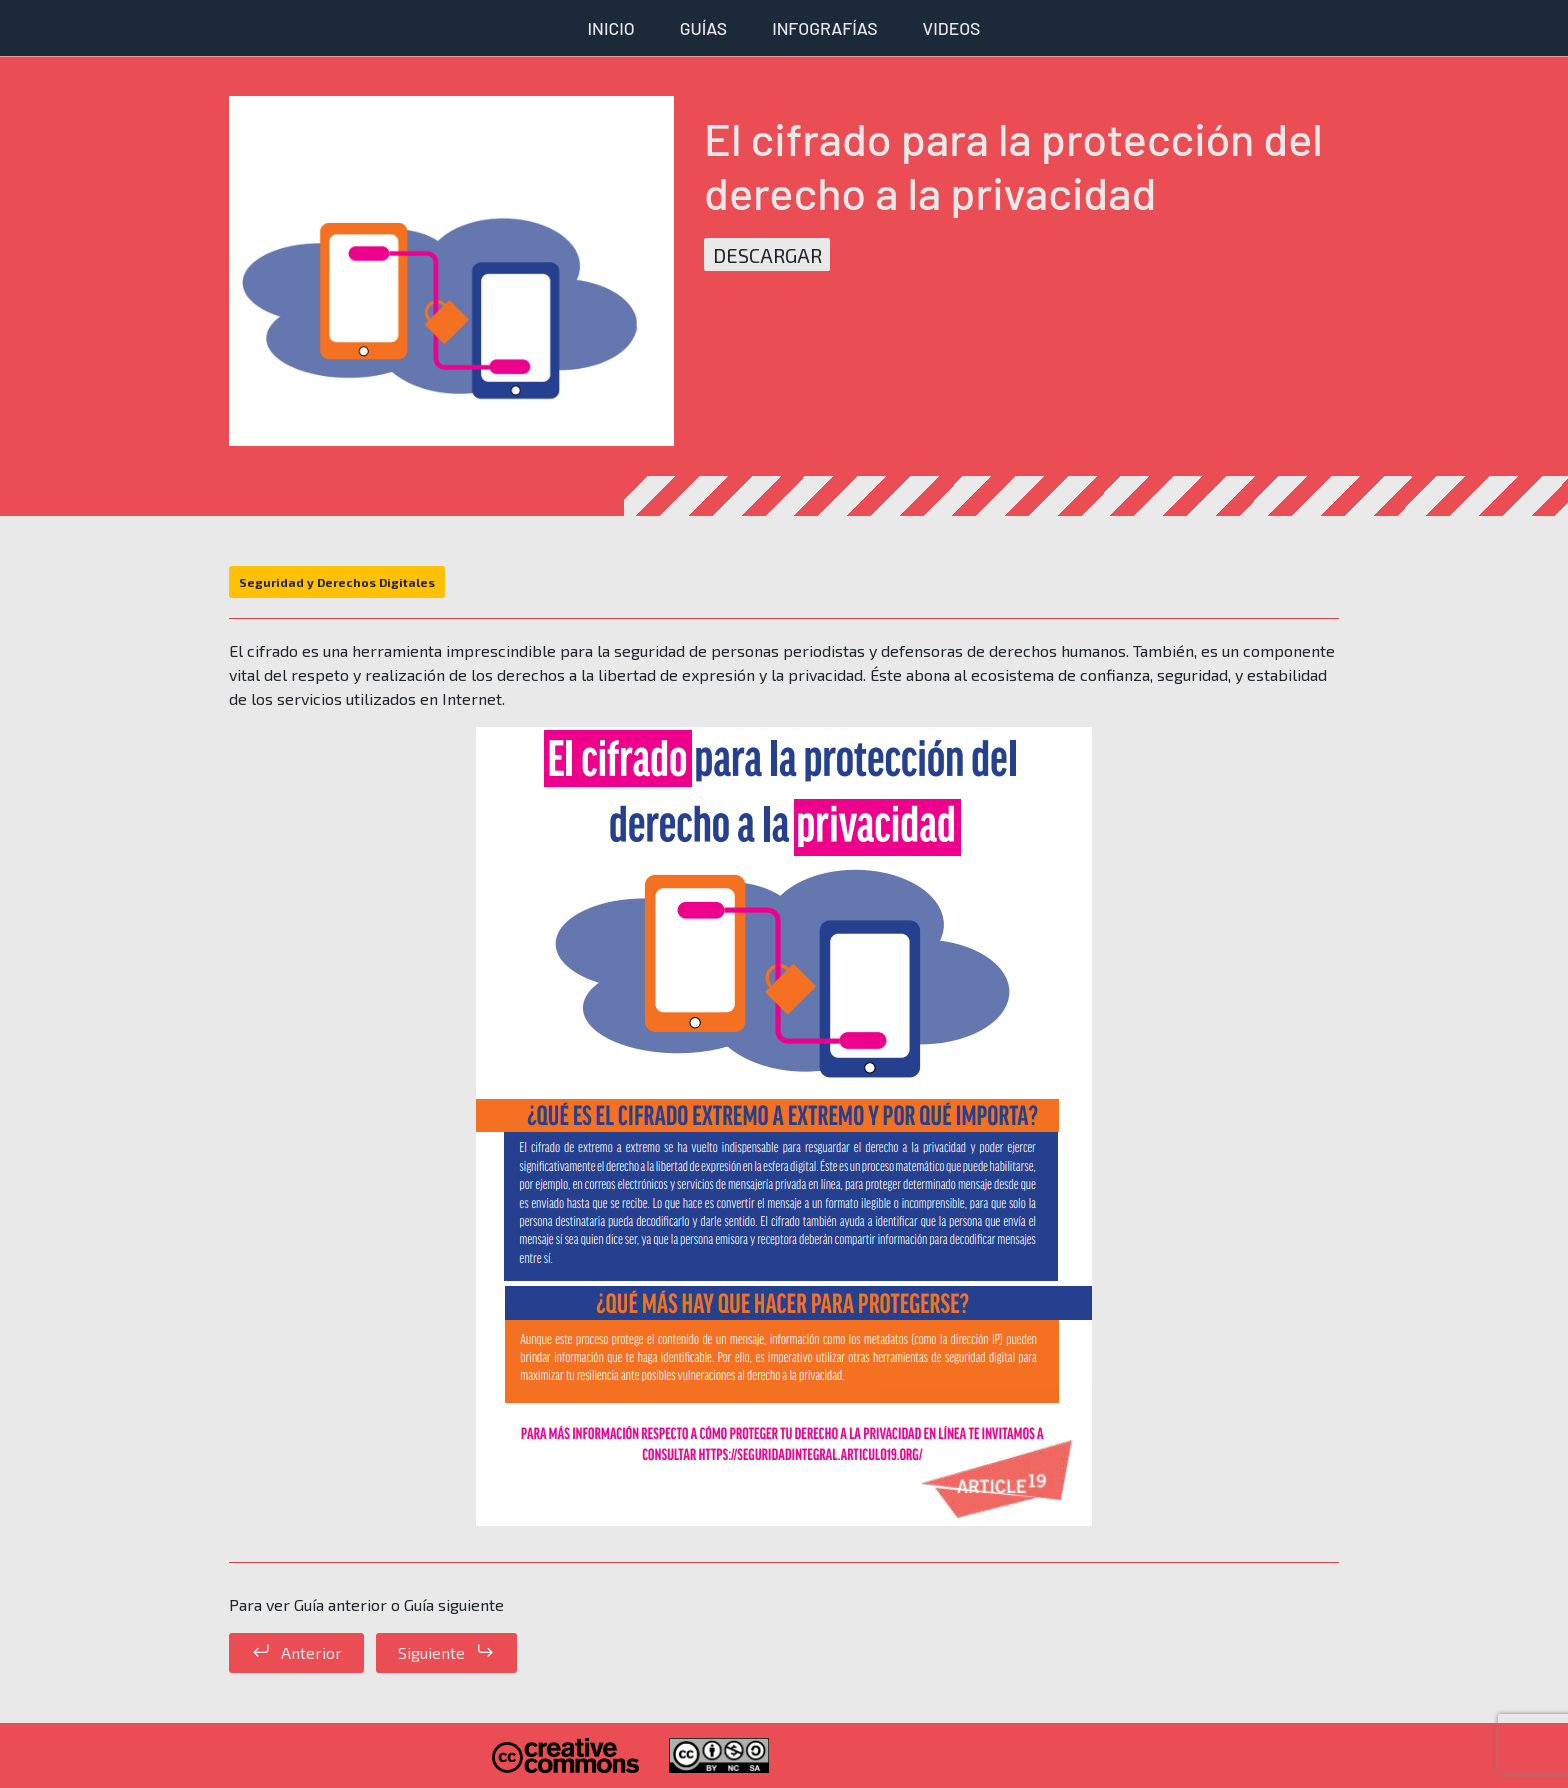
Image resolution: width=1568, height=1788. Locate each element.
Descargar (767, 254)
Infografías (824, 28)
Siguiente (431, 1652)
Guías (703, 28)
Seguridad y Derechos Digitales (337, 582)
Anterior (311, 1652)
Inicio (611, 28)
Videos (952, 28)
